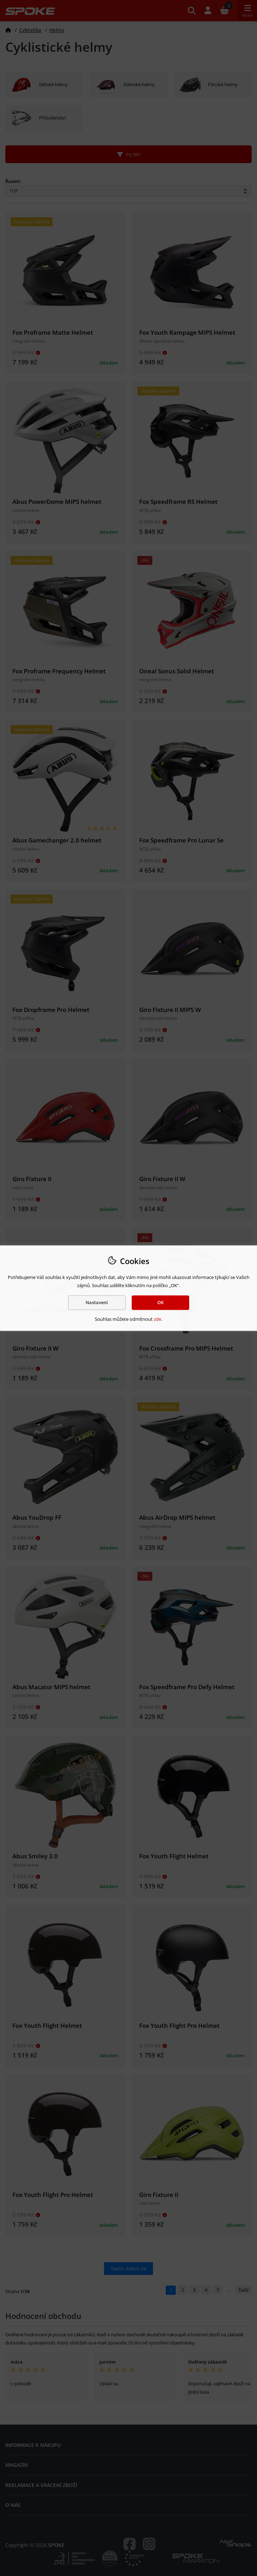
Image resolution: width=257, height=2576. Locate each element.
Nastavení (97, 1302)
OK (160, 1302)
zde (157, 1319)
